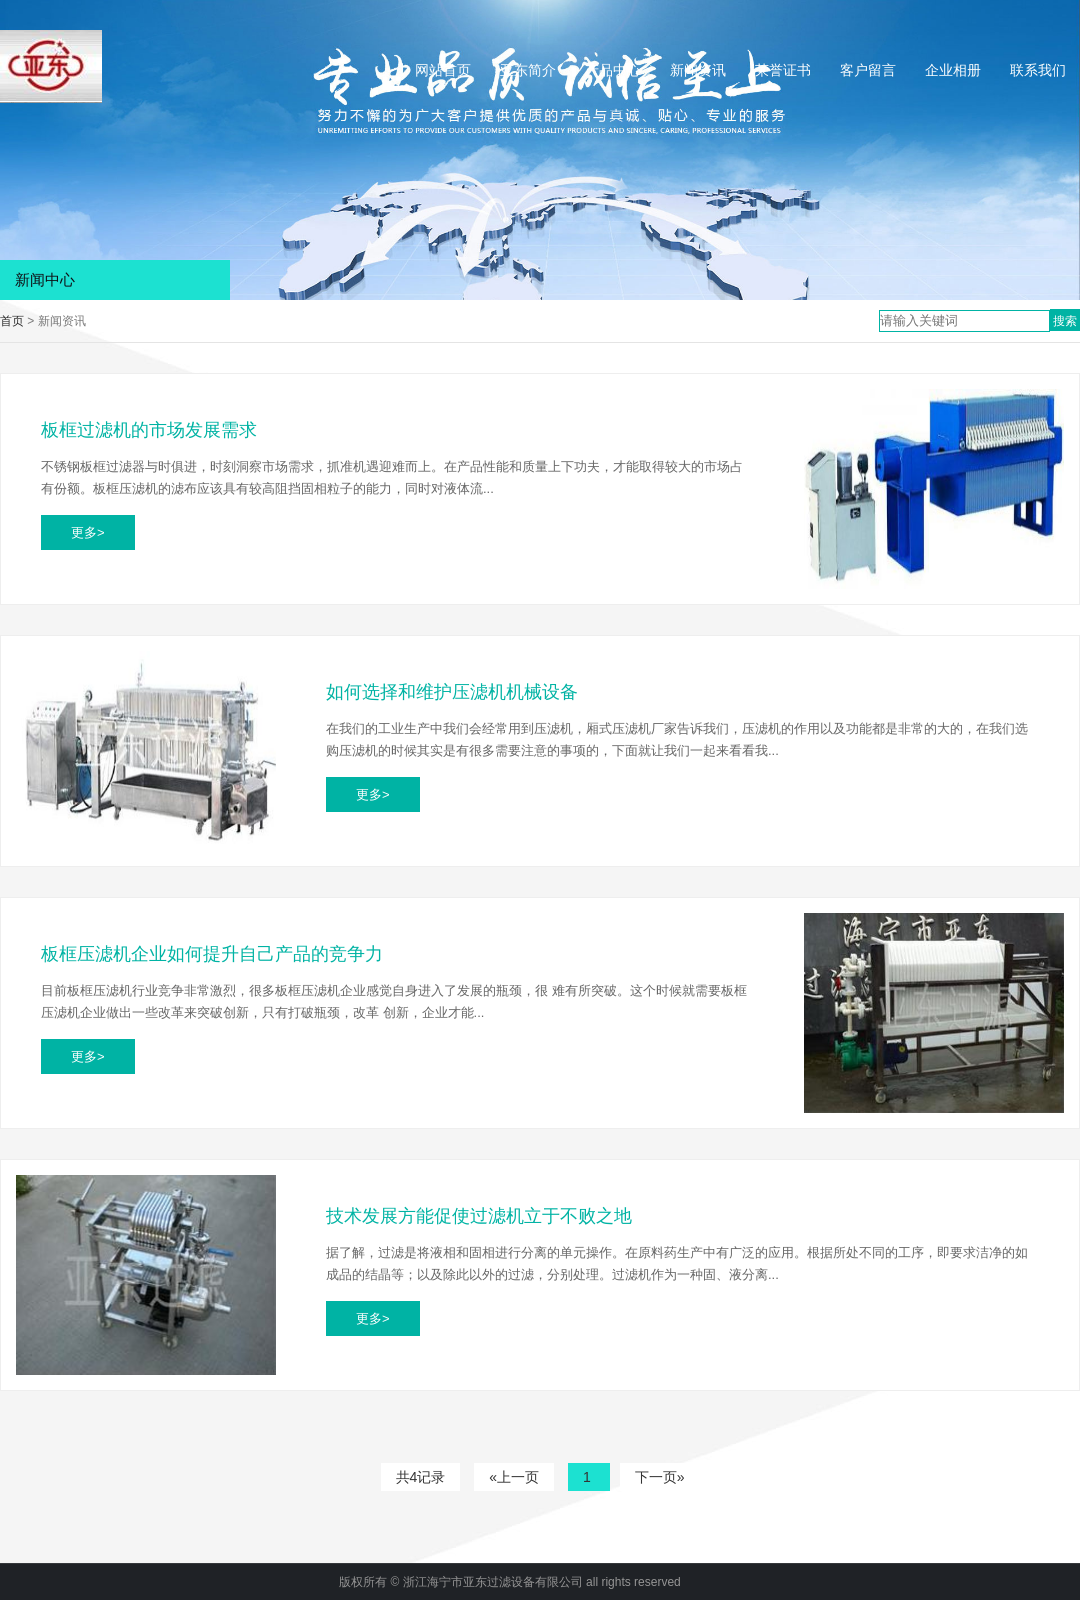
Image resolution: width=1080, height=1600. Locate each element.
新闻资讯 (698, 70)
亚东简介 (528, 70)
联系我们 (1038, 70)
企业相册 (953, 70)
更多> (88, 532)
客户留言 (868, 70)
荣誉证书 (783, 70)
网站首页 (443, 70)
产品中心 (613, 70)
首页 (12, 321)
